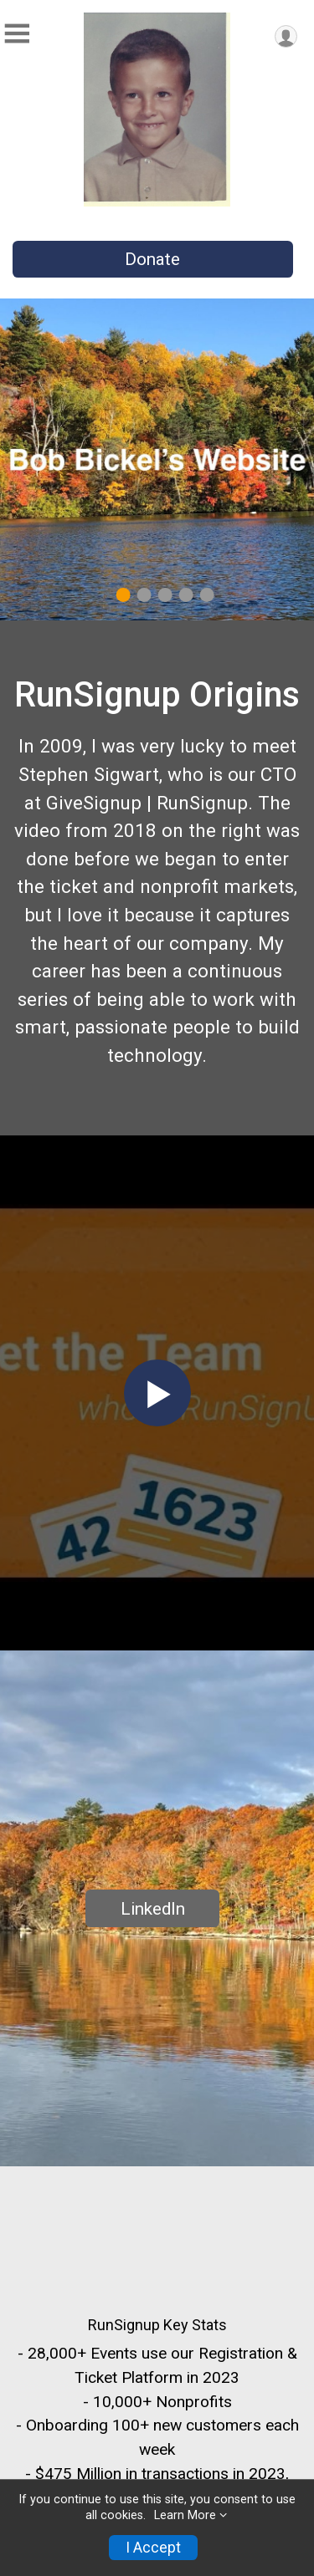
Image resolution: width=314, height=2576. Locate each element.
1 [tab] (122, 594)
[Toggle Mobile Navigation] (16, 34)
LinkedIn (153, 1909)
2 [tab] (143, 594)
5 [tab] (206, 594)
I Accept (153, 2547)
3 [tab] (164, 594)
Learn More (185, 2515)
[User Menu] (286, 36)
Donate (152, 259)
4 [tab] (185, 594)
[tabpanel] (157, 459)
